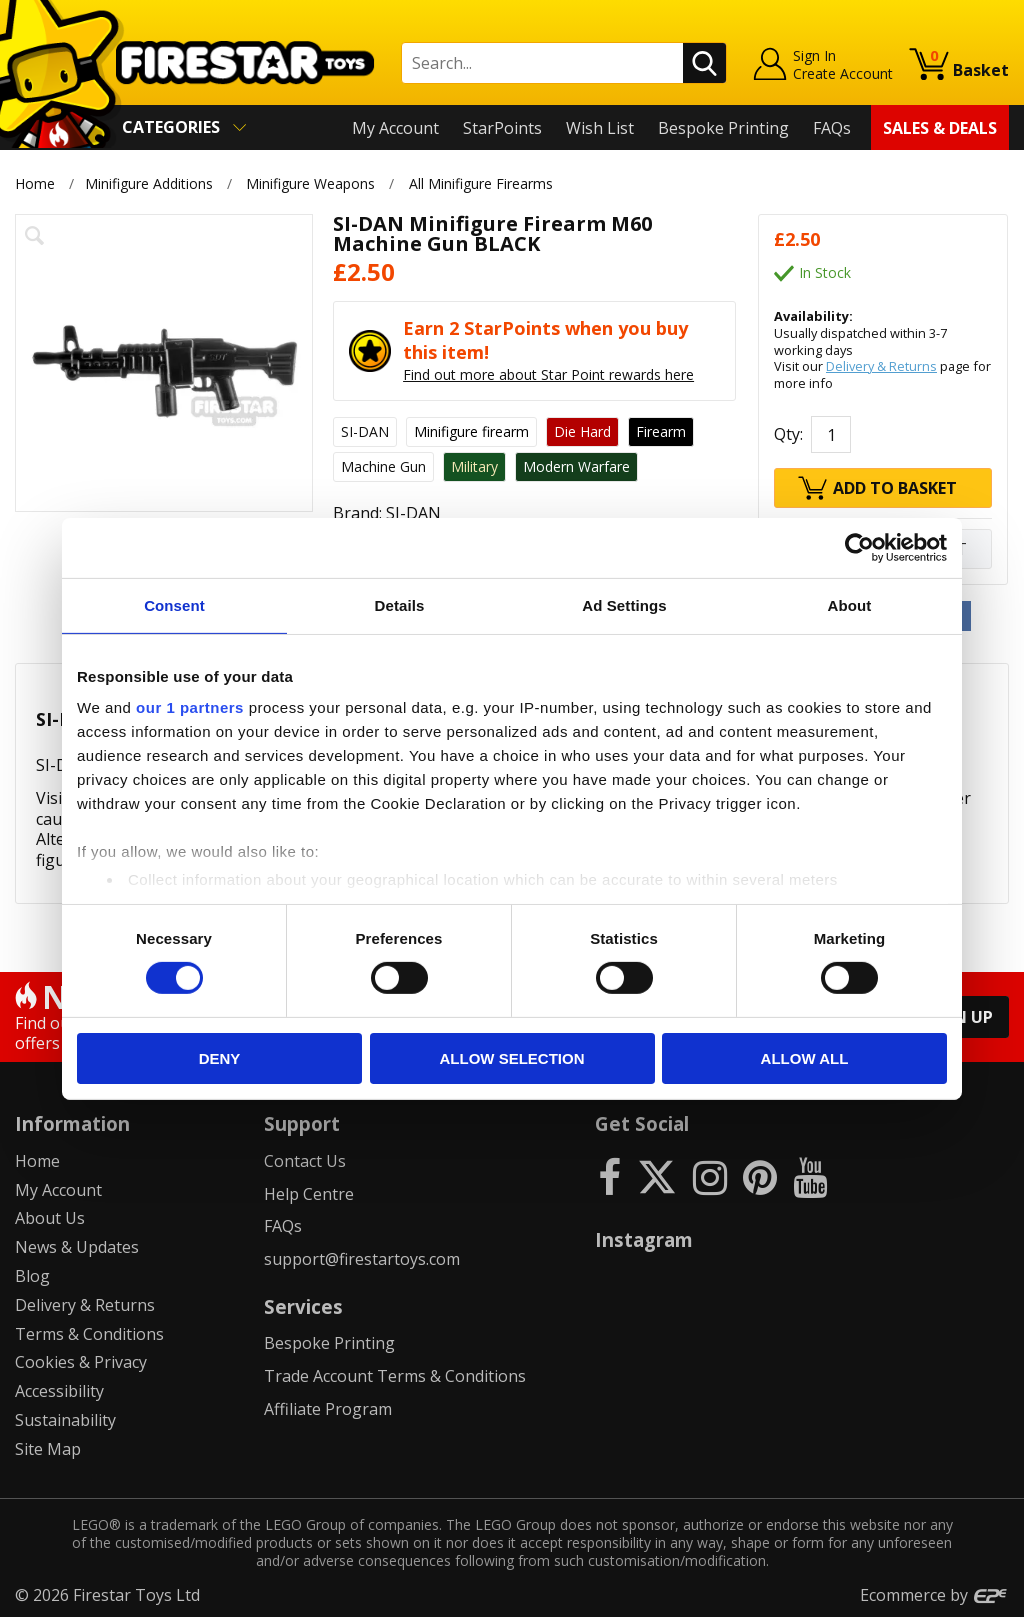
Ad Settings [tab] (624, 604)
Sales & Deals (940, 128)
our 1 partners (190, 707)
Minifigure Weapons (310, 183)
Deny (220, 1058)
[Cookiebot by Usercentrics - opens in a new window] (859, 547)
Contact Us (305, 1161)
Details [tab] (400, 604)
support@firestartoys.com (362, 1259)
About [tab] (850, 604)
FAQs (832, 128)
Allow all (805, 1058)
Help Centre (309, 1194)
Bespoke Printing (723, 128)
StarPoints (502, 128)
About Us (50, 1218)
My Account (395, 128)
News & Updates (77, 1247)
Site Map (48, 1449)
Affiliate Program (328, 1409)
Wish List (600, 128)
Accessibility (59, 1391)
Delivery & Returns (881, 366)
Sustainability (65, 1420)
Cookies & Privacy (81, 1362)
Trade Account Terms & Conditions (395, 1376)
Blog (32, 1276)
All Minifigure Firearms (481, 183)
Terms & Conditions (89, 1334)
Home (35, 183)
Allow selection (512, 1058)
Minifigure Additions (149, 183)
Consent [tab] (174, 604)
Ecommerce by (934, 1595)
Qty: (788, 434)
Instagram (644, 1239)
